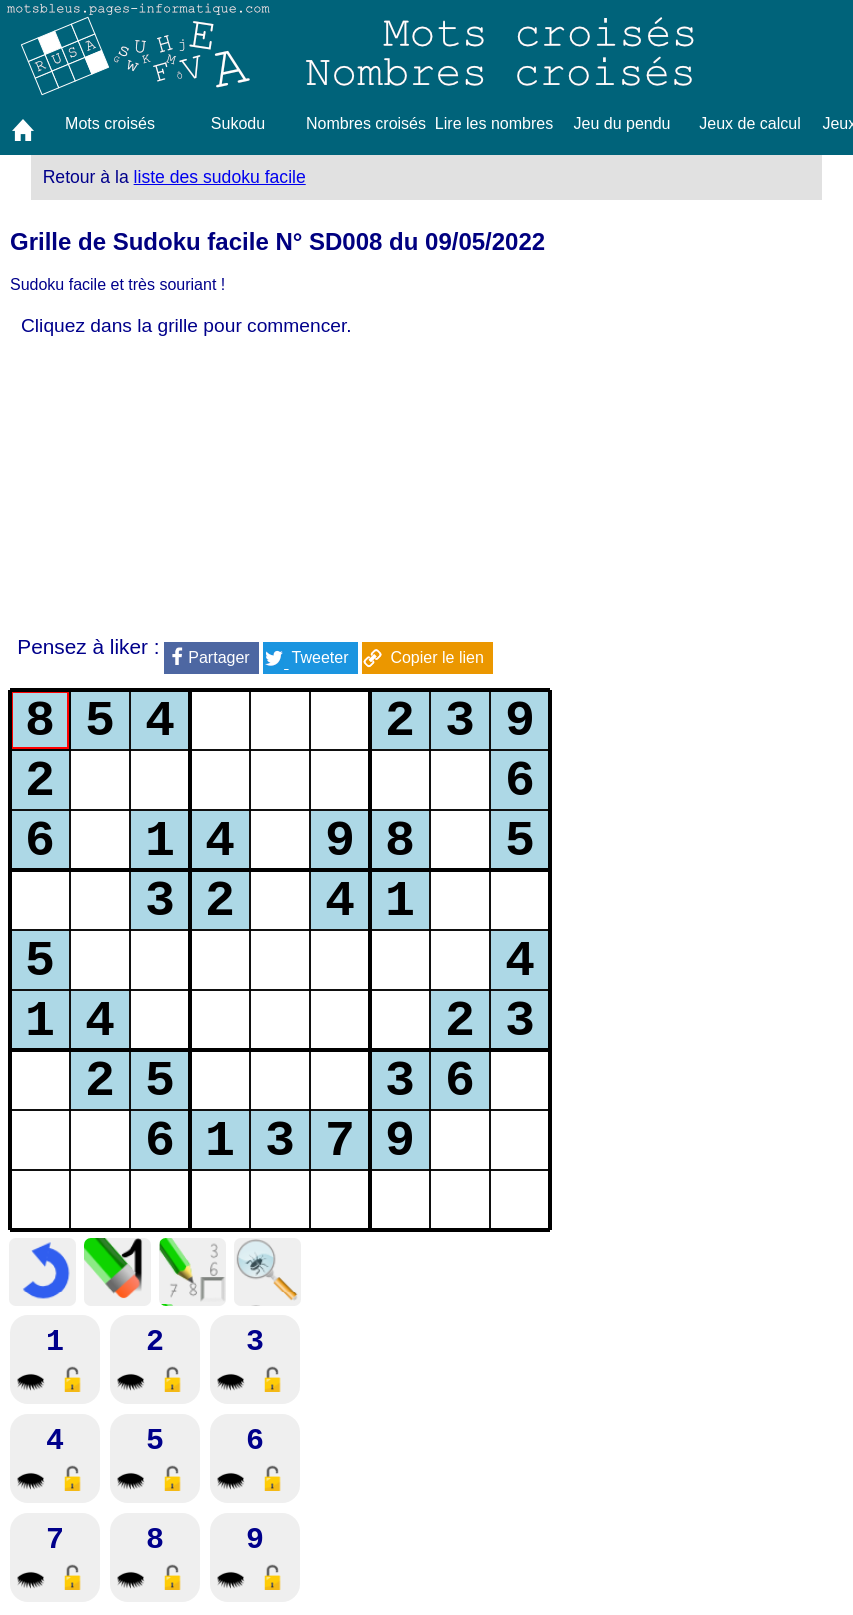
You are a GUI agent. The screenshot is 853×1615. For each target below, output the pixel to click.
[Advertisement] (280, 487)
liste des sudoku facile (220, 177)
